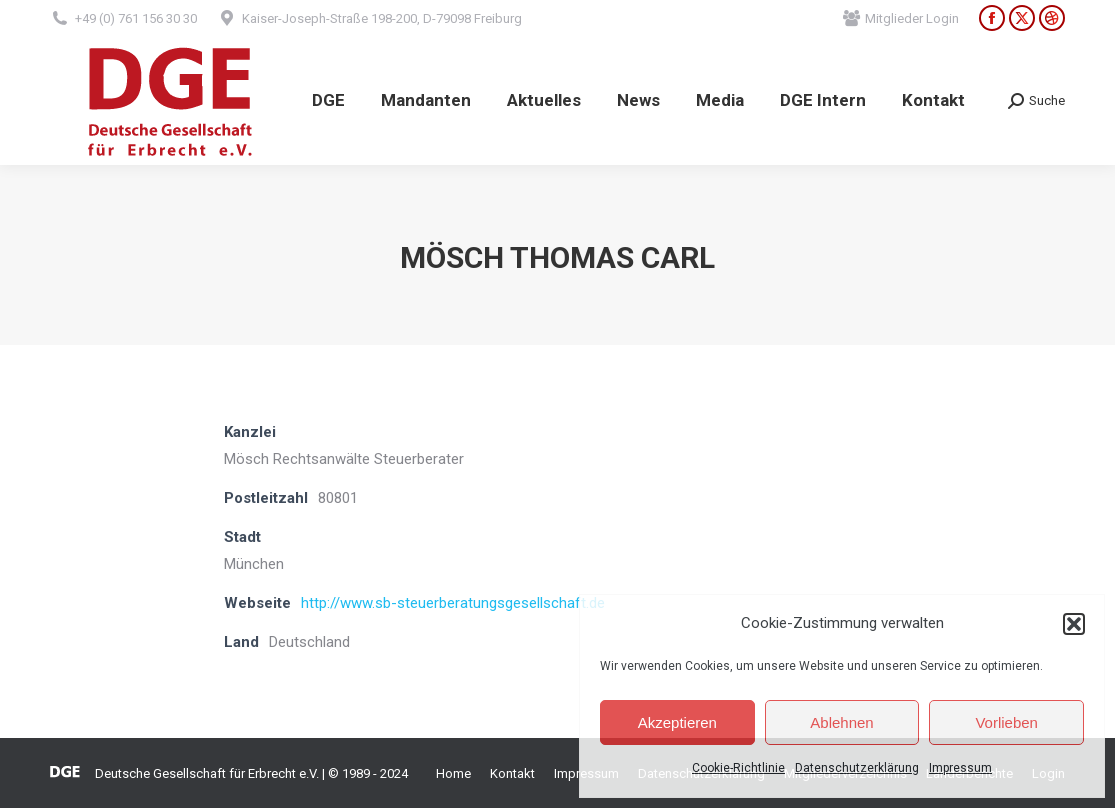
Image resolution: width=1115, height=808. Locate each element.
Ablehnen (841, 722)
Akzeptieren (677, 722)
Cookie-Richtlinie (738, 768)
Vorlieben (1006, 722)
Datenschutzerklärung (857, 768)
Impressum (960, 768)
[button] (1074, 624)
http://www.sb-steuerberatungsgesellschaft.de (453, 603)
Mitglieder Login (901, 18)
